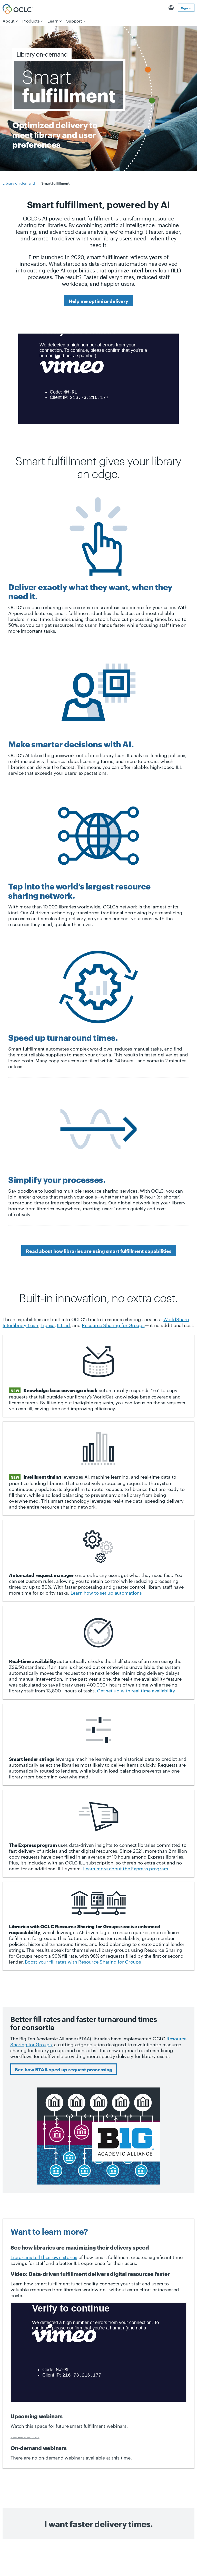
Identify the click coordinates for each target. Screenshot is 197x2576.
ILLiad (63, 1325)
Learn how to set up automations (106, 1592)
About (9, 21)
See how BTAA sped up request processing (63, 2069)
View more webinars (25, 2436)
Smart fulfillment (55, 183)
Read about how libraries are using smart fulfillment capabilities (98, 1250)
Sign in (186, 7)
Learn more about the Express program (125, 1868)
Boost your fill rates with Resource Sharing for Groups (83, 1961)
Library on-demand (19, 183)
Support (74, 21)
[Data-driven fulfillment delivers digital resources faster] (98, 2352)
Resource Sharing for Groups (113, 1325)
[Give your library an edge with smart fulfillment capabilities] (98, 379)
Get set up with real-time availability (136, 1690)
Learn (52, 21)
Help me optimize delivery (98, 301)
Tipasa (48, 1325)
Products (31, 21)
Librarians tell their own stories (44, 2257)
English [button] (171, 7)
